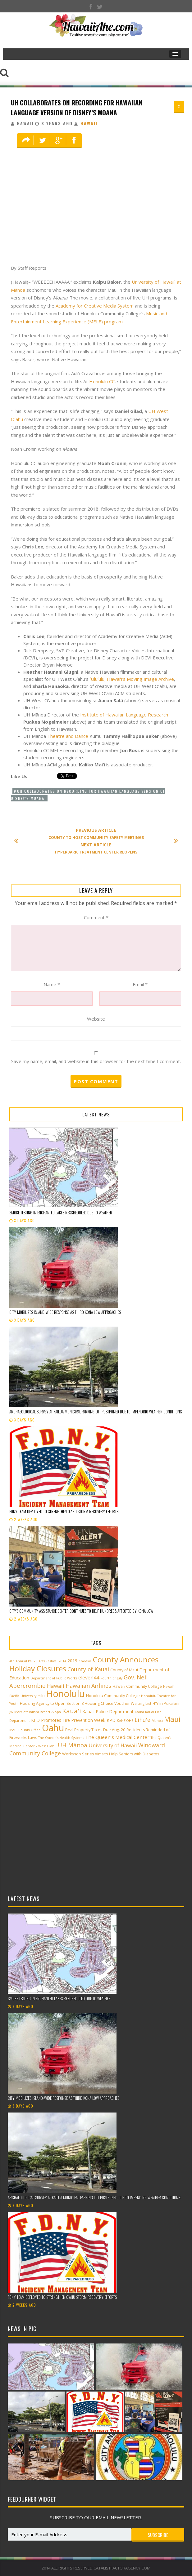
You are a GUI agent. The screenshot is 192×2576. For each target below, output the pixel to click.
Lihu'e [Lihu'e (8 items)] (142, 1719)
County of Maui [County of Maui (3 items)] (124, 1670)
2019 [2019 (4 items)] (72, 1661)
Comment (96, 917)
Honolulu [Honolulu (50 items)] (65, 1693)
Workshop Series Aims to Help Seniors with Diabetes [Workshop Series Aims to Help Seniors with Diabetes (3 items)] (110, 1754)
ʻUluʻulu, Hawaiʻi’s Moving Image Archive (132, 679)
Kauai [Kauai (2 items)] (139, 1712)
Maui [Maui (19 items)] (172, 1719)
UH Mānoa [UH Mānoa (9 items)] (72, 1745)
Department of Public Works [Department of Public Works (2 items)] (53, 1678)
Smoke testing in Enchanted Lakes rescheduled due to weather (60, 1212)
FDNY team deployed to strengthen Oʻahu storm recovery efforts (63, 1511)
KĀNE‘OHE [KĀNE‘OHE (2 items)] (125, 1720)
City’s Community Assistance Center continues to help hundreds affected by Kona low (81, 1611)
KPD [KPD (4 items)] (111, 1720)
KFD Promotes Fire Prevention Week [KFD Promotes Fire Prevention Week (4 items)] (68, 1720)
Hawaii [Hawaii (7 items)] (55, 1685)
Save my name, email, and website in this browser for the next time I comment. (96, 1061)
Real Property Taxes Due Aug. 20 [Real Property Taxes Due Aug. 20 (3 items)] (95, 1729)
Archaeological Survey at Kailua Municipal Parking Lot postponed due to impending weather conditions (95, 1411)
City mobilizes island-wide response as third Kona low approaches (65, 1312)
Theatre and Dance (67, 736)
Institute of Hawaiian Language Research (124, 715)
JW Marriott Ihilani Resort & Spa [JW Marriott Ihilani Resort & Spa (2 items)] (35, 1712)
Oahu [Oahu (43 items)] (53, 1728)
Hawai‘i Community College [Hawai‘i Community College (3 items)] (137, 1686)
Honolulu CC (102, 381)
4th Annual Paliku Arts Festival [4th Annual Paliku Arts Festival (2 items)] (33, 1661)
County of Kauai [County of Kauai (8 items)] (88, 1669)
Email (140, 984)
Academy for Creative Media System (95, 306)
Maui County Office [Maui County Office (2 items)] (25, 1730)
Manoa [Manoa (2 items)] (157, 1720)
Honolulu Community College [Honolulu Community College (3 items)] (113, 1695)
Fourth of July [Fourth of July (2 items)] (111, 1678)
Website (96, 1019)
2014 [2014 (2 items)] (62, 1661)
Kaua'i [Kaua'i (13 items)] (71, 1710)
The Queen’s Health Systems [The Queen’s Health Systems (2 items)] (61, 1738)
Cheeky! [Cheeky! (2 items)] (85, 1661)
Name (51, 984)
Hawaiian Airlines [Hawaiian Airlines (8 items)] (88, 1685)
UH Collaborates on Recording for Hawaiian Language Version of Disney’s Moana (77, 107)
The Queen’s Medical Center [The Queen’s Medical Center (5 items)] (117, 1737)
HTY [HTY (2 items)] (155, 1703)
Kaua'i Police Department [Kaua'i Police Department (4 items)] (108, 1711)
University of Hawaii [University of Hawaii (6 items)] (113, 1745)
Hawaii (89, 123)
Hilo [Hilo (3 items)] (41, 1695)
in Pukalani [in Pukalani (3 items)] (169, 1703)
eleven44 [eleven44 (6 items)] (88, 1677)
